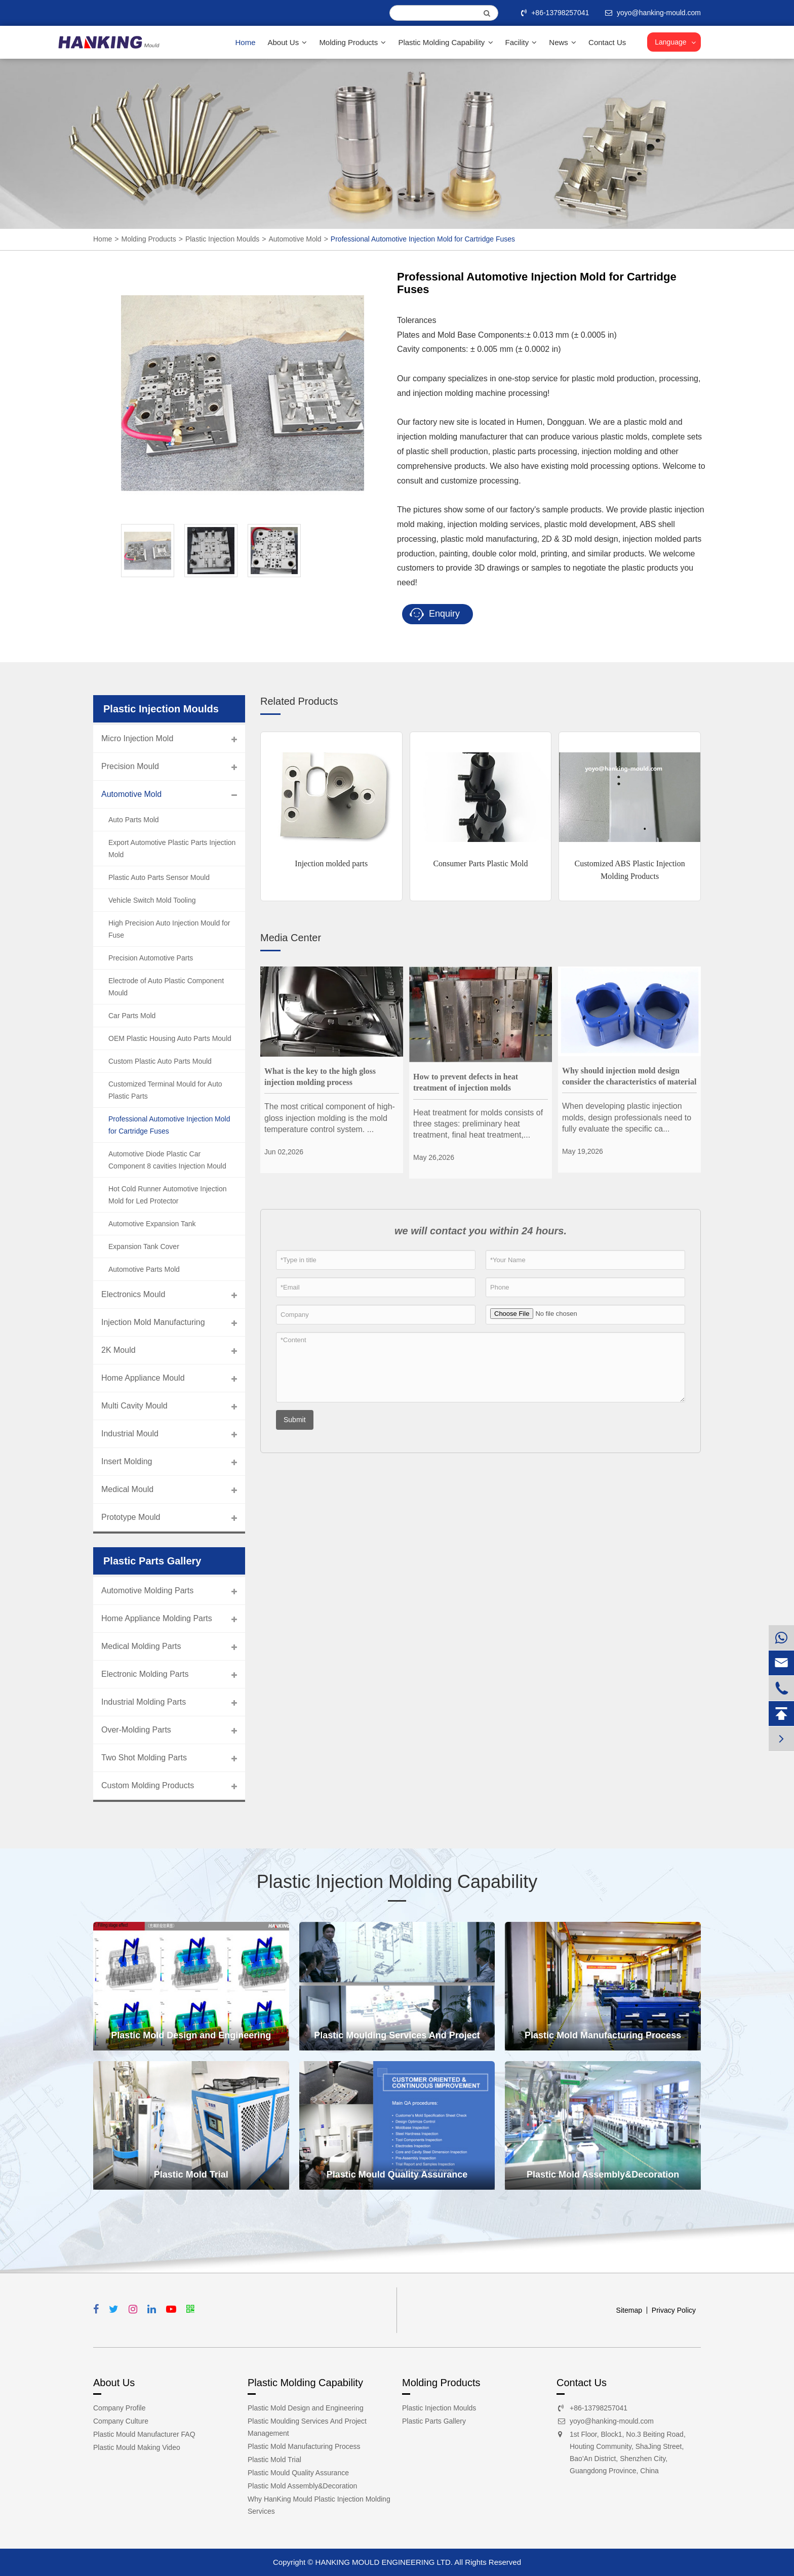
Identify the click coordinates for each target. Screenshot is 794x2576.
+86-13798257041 (556, 13)
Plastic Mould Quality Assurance (397, 2174)
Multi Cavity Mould (134, 1405)
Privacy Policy (674, 2310)
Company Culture (120, 2421)
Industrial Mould (129, 1433)
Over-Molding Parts (136, 1729)
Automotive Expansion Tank (152, 1224)
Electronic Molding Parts (145, 1674)
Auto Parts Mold (133, 820)
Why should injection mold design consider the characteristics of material (629, 1076)
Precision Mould (130, 766)
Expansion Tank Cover (143, 1246)
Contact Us (607, 42)
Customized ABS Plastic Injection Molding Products (629, 870)
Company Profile (119, 2408)
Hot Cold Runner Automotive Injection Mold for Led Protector (167, 1195)
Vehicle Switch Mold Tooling (152, 900)
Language (670, 42)
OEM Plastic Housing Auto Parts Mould (169, 1038)
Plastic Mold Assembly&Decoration (603, 2174)
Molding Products (352, 42)
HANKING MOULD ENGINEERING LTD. (384, 2562)
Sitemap (629, 2310)
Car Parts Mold (131, 1016)
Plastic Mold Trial (191, 2174)
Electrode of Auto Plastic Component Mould (166, 987)
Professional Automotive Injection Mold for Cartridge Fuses (423, 239)
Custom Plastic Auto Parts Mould (160, 1061)
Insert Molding (126, 1461)
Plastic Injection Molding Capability (397, 1881)
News (562, 42)
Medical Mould (127, 1489)
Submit (295, 1420)
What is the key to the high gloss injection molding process (320, 1076)
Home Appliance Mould (143, 1378)
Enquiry (435, 614)
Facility (521, 42)
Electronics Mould (133, 1294)
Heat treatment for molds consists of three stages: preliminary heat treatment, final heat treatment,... (478, 1124)
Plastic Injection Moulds (222, 239)
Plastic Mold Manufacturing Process (603, 2035)
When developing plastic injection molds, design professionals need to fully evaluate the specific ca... (626, 1117)
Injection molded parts (331, 863)
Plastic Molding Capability (445, 42)
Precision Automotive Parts (150, 958)
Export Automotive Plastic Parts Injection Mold (171, 848)
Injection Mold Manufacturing (153, 1322)
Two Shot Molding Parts (144, 1757)
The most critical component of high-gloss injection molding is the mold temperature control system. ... (329, 1118)
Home (245, 42)
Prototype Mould (131, 1517)
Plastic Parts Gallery (434, 2421)
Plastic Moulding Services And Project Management (397, 2040)
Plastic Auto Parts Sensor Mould (159, 877)
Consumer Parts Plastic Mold (480, 863)
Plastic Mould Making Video (136, 2447)
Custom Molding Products (147, 1785)
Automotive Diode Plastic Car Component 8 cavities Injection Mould (167, 1160)
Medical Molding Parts (141, 1646)
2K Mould (118, 1350)
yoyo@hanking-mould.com (612, 2421)
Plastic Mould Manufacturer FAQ (144, 2434)
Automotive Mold (294, 239)
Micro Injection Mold (137, 738)
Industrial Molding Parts (143, 1702)
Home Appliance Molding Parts (156, 1618)
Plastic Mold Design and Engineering (191, 2035)
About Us (287, 42)
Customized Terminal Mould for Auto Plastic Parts (165, 1090)
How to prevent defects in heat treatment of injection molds (465, 1082)
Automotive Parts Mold (144, 1269)
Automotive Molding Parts (147, 1590)
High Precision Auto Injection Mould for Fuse (169, 929)
